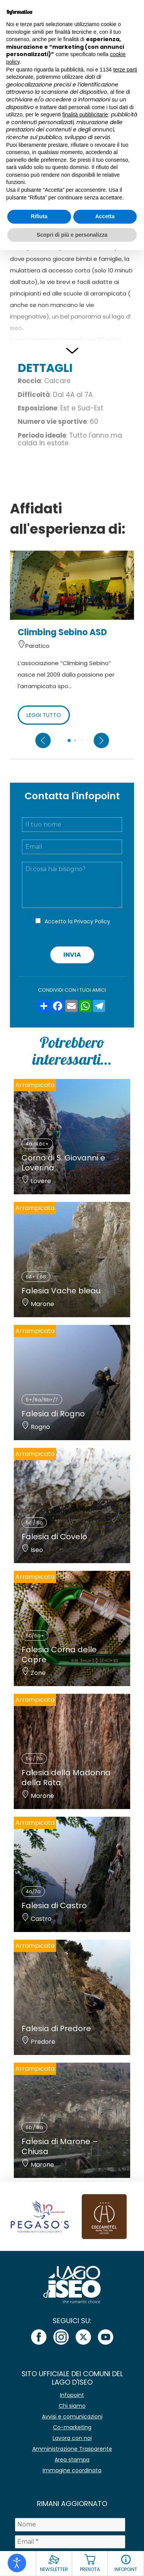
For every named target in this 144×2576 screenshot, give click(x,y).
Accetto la (77, 921)
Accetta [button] (105, 216)
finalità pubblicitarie (85, 114)
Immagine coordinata (72, 2470)
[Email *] (70, 2541)
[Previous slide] (43, 740)
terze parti (125, 69)
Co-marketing (72, 2427)
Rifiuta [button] (39, 216)
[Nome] (70, 2524)
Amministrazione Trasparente (72, 2449)
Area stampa (72, 2459)
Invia (72, 954)
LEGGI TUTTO (43, 715)
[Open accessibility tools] (17, 2563)
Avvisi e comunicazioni (72, 2416)
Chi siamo (72, 2406)
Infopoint (72, 2395)
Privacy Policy (92, 921)
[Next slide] (101, 740)
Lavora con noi (72, 2438)
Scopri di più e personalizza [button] (71, 235)
